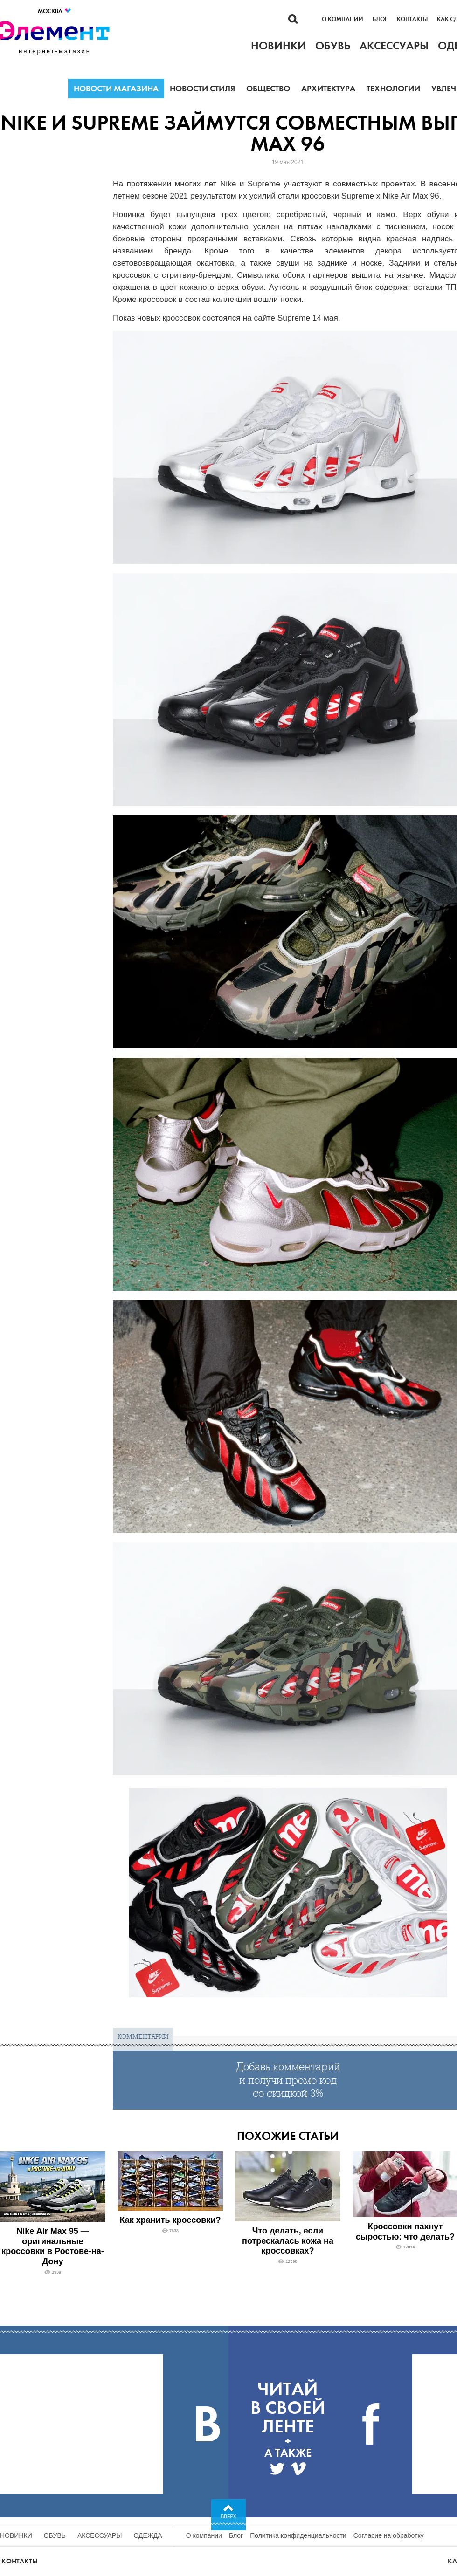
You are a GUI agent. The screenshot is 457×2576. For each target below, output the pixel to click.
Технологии (393, 88)
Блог (380, 19)
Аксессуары (99, 2535)
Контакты (412, 19)
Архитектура (328, 88)
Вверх (228, 2516)
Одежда (148, 2535)
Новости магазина (116, 88)
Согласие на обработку (388, 2535)
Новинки (16, 2535)
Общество (268, 88)
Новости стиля (202, 88)
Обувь (55, 2535)
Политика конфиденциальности (298, 2535)
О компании (342, 19)
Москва (55, 10)
